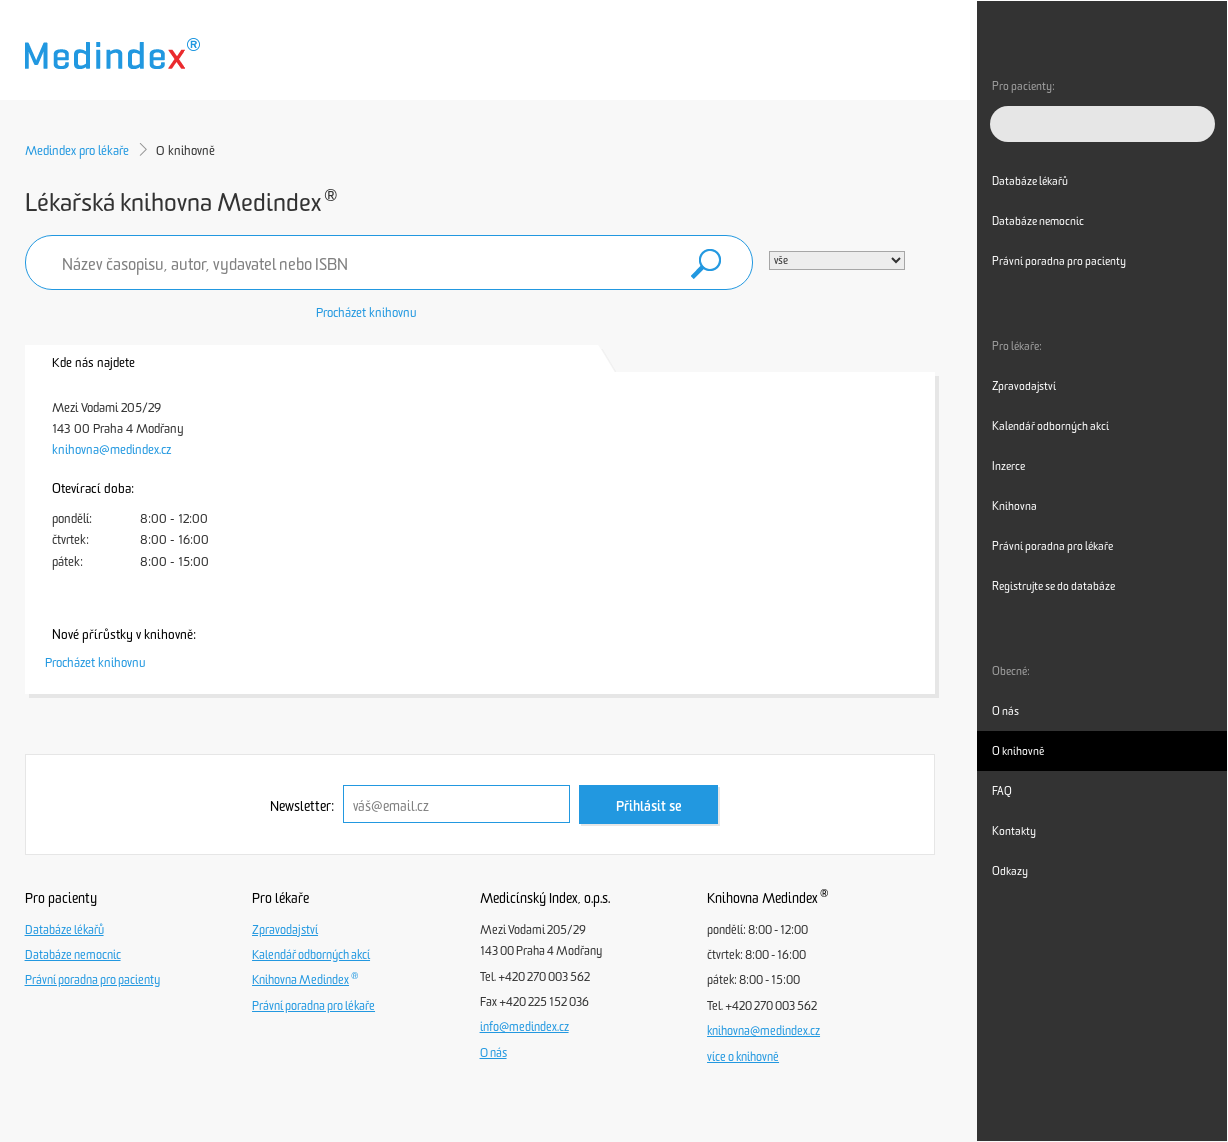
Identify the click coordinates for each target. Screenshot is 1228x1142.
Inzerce (1008, 466)
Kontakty (1014, 831)
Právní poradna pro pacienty (92, 980)
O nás (493, 1053)
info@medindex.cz (524, 1027)
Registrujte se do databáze (1053, 586)
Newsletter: (302, 806)
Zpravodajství (285, 930)
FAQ (1002, 791)
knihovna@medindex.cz (111, 449)
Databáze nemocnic (73, 955)
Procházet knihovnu (366, 312)
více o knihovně (743, 1057)
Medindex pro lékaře (77, 150)
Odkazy (1010, 871)
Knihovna (1014, 506)
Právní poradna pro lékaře (313, 1006)
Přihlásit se (649, 806)
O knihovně (1018, 751)
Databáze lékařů (64, 930)
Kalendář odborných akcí (311, 955)
